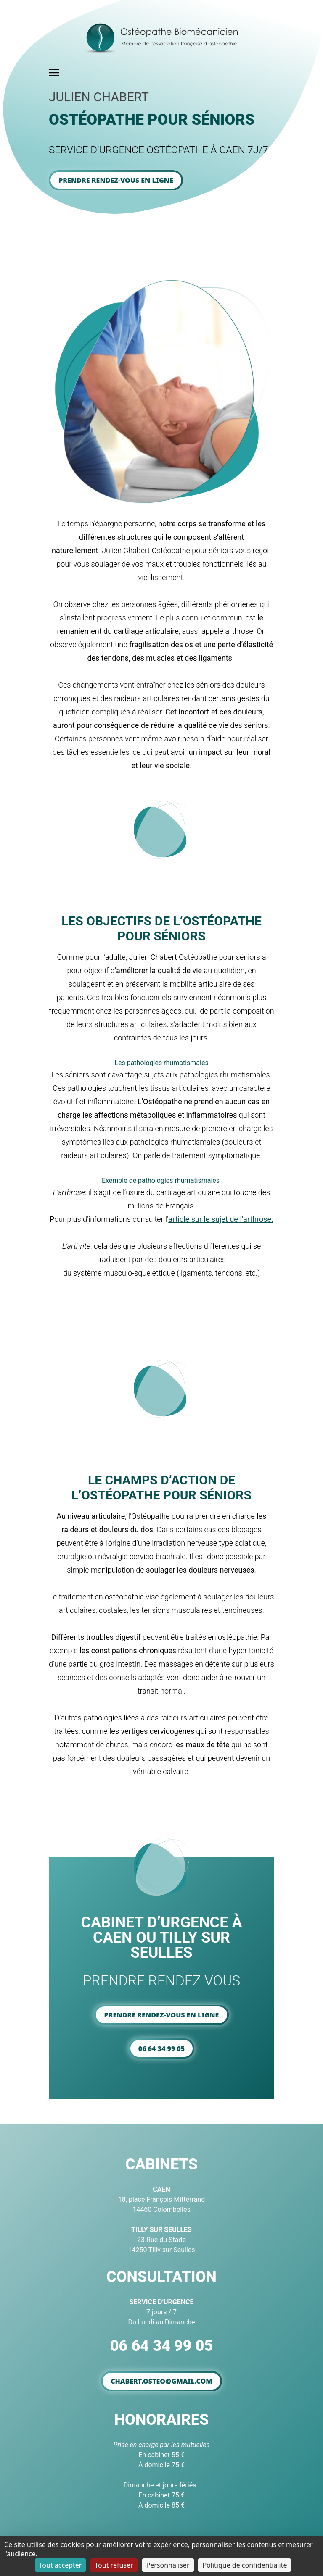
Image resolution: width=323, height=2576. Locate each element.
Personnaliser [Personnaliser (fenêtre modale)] (168, 2565)
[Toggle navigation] (54, 72)
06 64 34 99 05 (161, 2048)
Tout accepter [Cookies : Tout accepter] (60, 2565)
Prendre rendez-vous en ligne (115, 180)
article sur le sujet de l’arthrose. (220, 1219)
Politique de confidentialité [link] (244, 2565)
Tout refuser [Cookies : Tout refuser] (114, 2565)
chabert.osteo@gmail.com (161, 2381)
